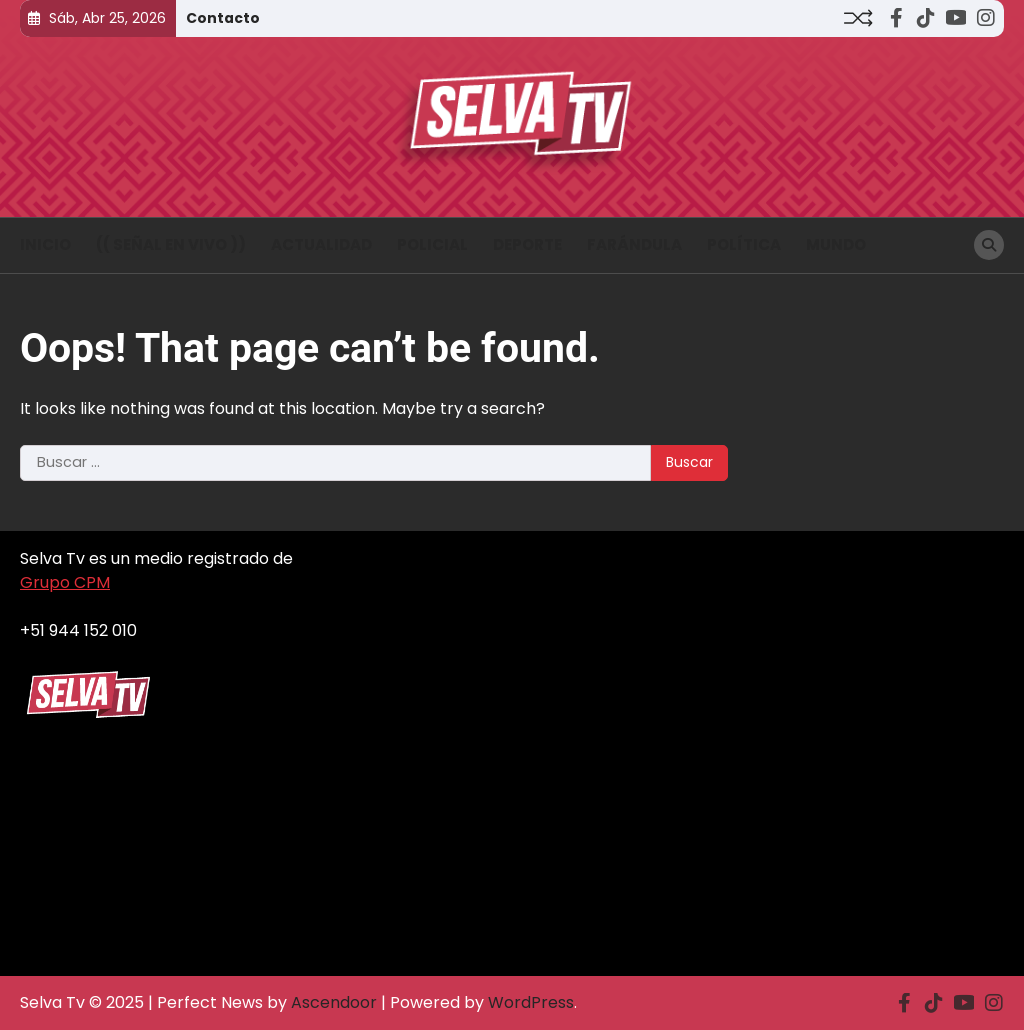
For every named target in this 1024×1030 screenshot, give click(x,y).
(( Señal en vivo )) (171, 244)
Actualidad (321, 244)
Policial (432, 244)
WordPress (531, 1002)
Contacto (223, 18)
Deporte (527, 244)
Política (744, 244)
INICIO (45, 244)
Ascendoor (334, 1002)
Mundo (836, 244)
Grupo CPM (65, 582)
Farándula (634, 244)
